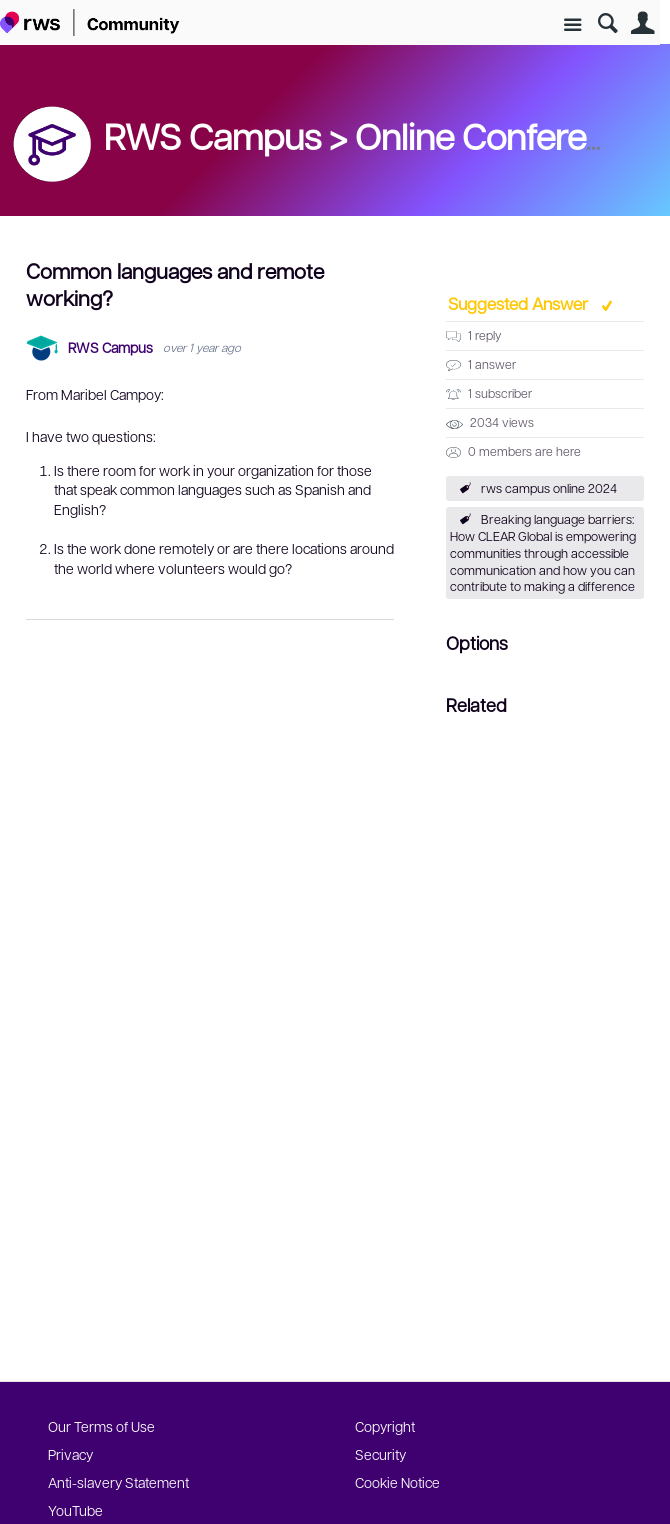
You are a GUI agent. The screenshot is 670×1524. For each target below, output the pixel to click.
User (642, 23)
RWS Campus (110, 347)
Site (572, 25)
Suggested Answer (520, 303)
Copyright (385, 1426)
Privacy (70, 1454)
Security (380, 1454)
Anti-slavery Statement (118, 1482)
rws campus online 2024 (549, 488)
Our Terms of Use (101, 1426)
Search (607, 23)
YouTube (75, 1510)
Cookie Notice (397, 1482)
